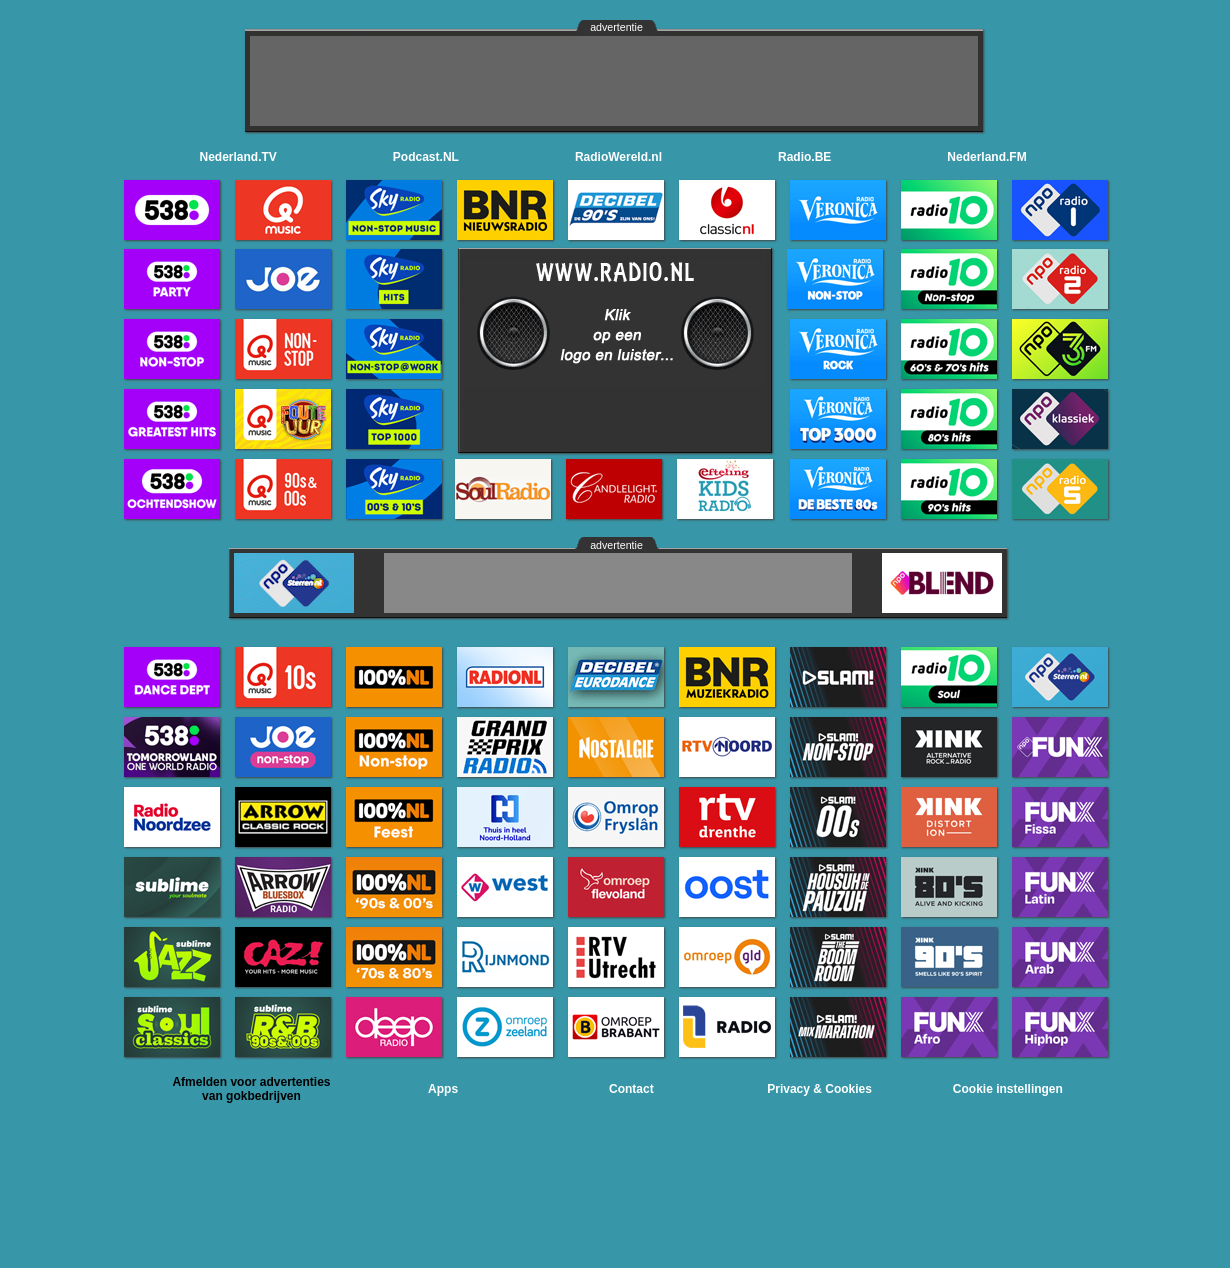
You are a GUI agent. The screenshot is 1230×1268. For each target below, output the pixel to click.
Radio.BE (804, 157)
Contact (631, 1089)
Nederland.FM (986, 157)
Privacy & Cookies (819, 1089)
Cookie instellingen (1008, 1089)
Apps (443, 1089)
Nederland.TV (238, 157)
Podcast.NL (426, 157)
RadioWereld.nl (618, 157)
